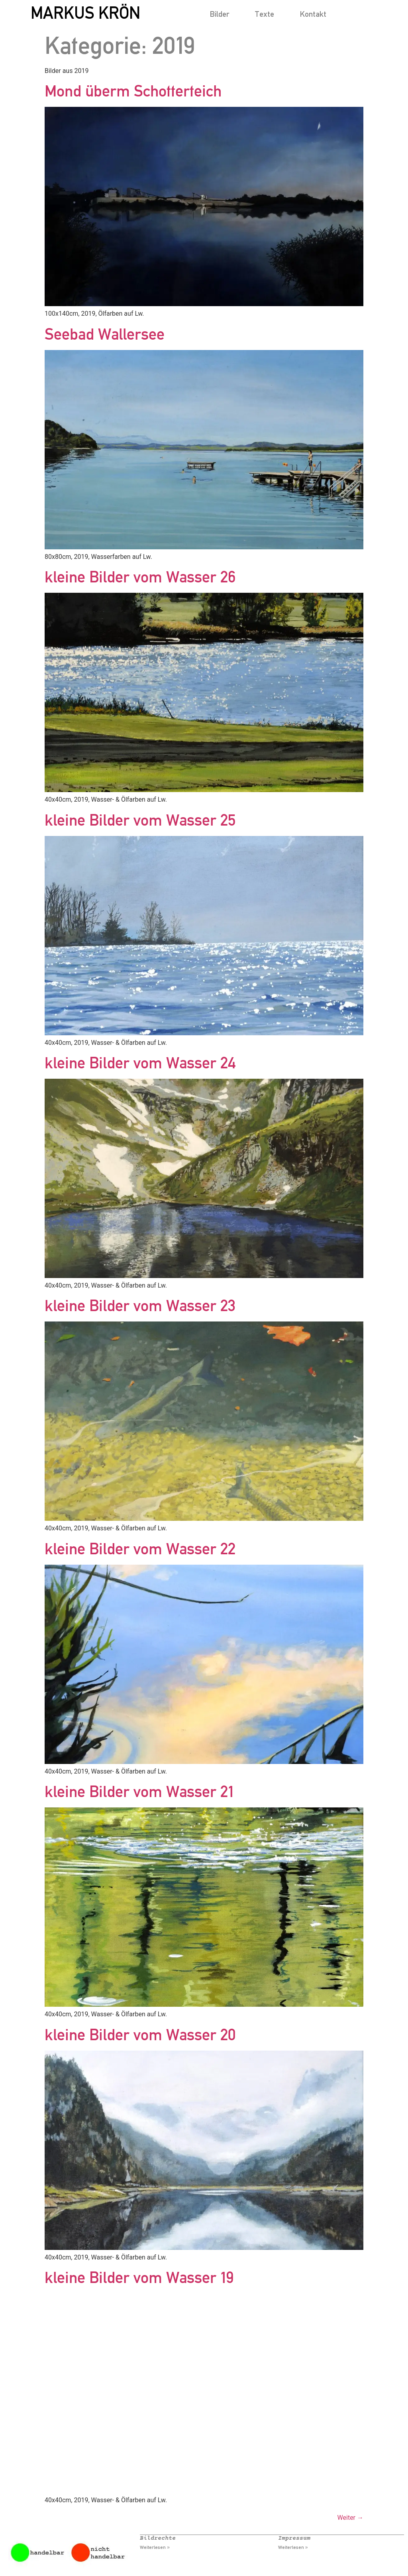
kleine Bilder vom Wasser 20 (140, 2034)
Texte (264, 13)
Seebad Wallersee (105, 333)
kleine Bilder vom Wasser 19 (139, 2277)
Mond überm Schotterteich (133, 90)
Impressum (294, 2538)
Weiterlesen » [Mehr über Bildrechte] (155, 2547)
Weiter (350, 2517)
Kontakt (313, 13)
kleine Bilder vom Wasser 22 (140, 1548)
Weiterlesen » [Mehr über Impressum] (293, 2547)
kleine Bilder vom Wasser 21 (139, 1791)
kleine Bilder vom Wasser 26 (140, 576)
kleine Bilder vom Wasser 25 (140, 819)
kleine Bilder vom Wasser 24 (140, 1062)
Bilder (219, 13)
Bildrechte (158, 2538)
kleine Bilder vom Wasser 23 (140, 1305)
